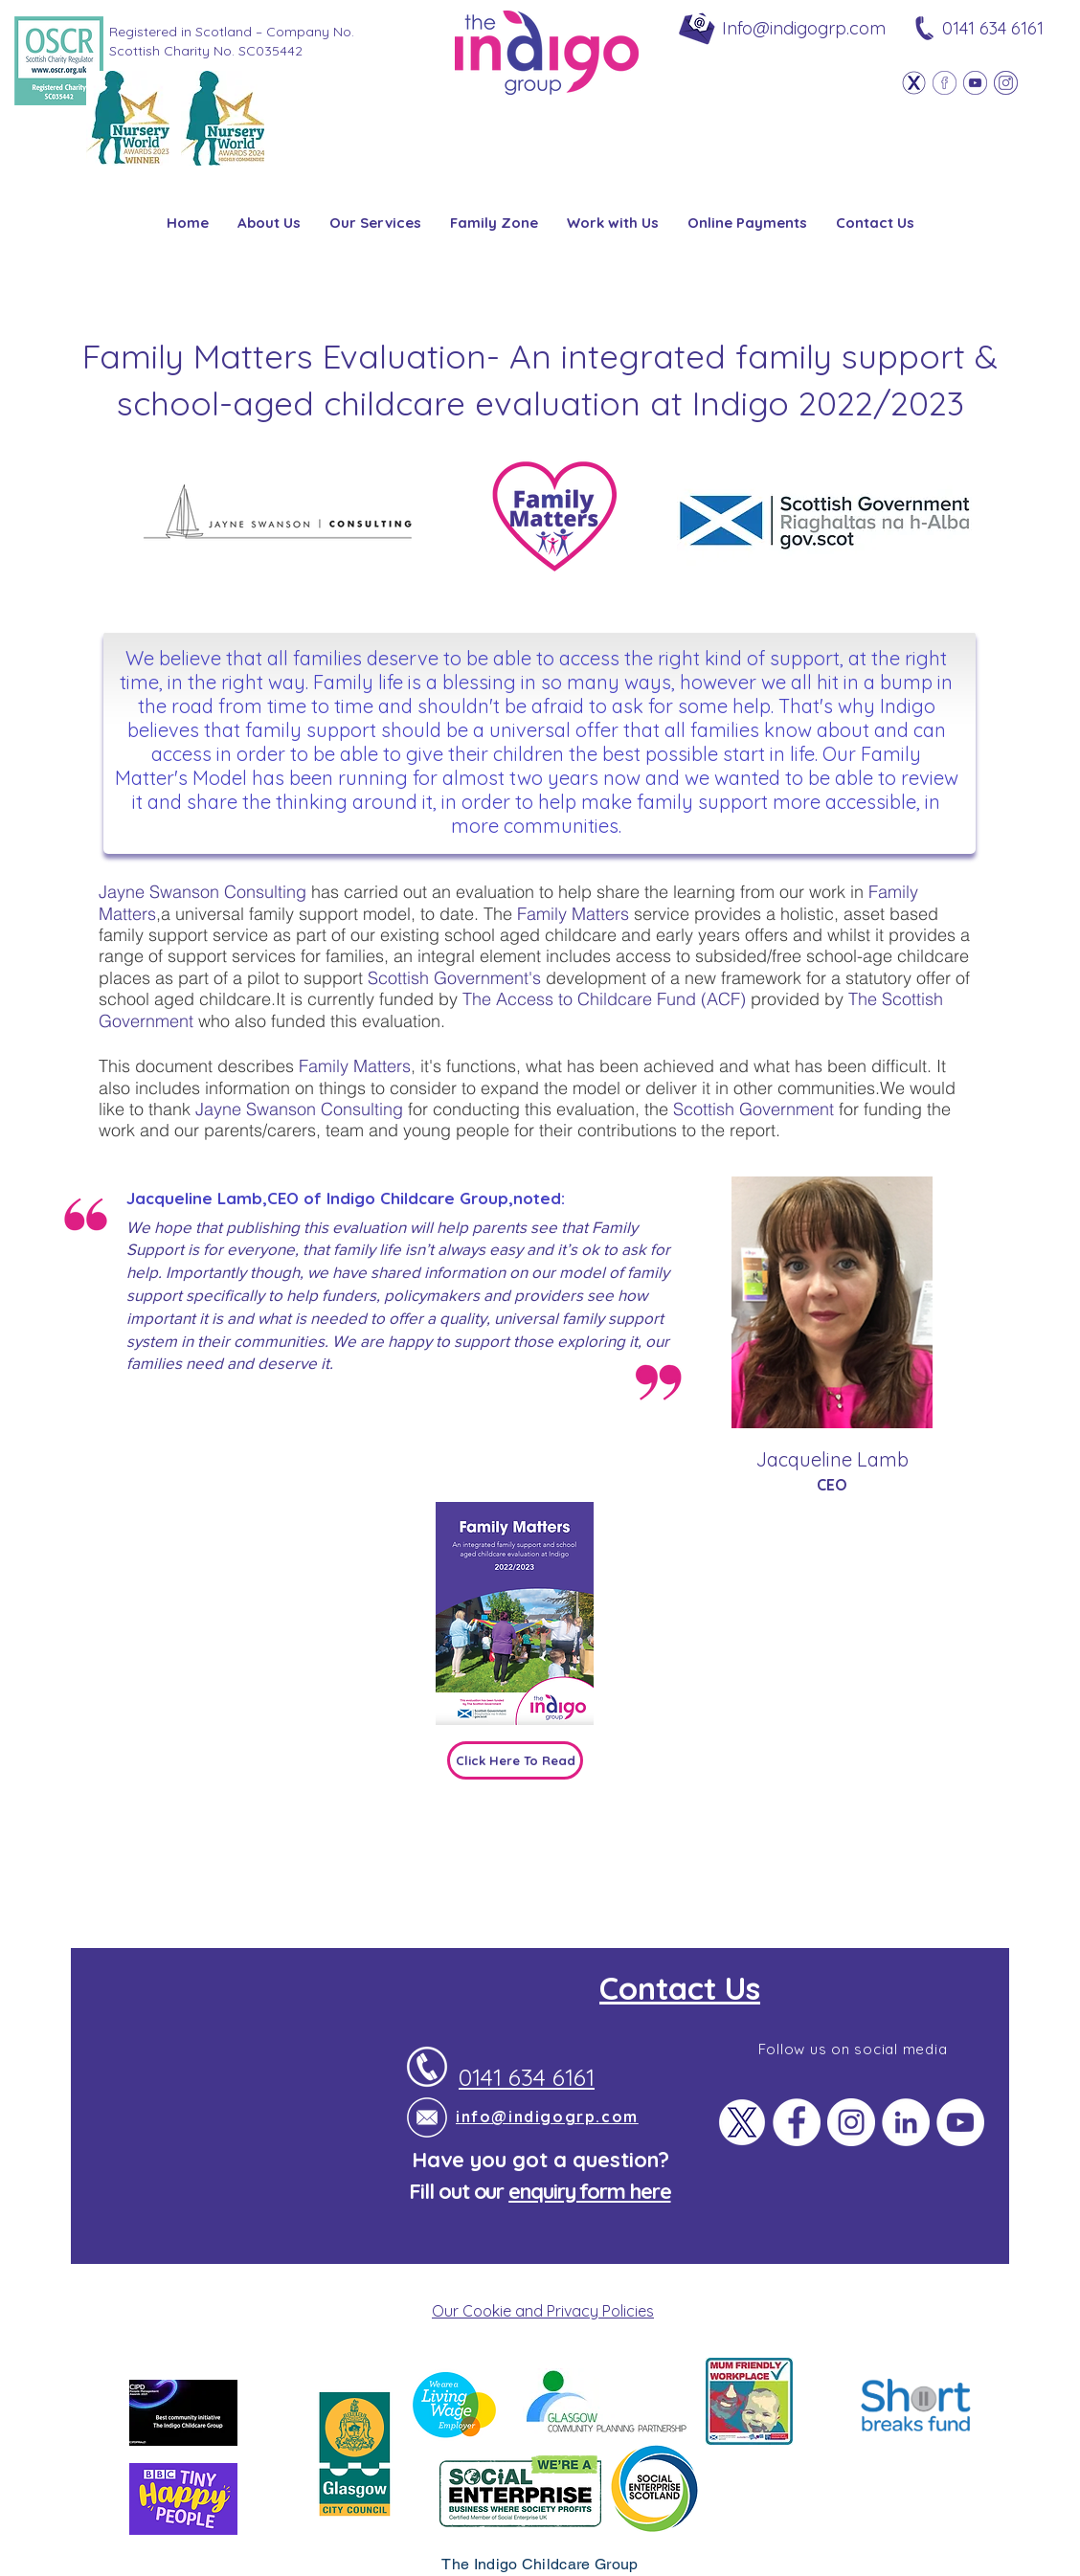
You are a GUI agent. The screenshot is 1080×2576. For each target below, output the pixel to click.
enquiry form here (589, 2191)
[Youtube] (975, 83)
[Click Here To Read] (515, 1760)
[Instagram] (1006, 83)
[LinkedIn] (906, 2122)
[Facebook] (944, 83)
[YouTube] (960, 2122)
